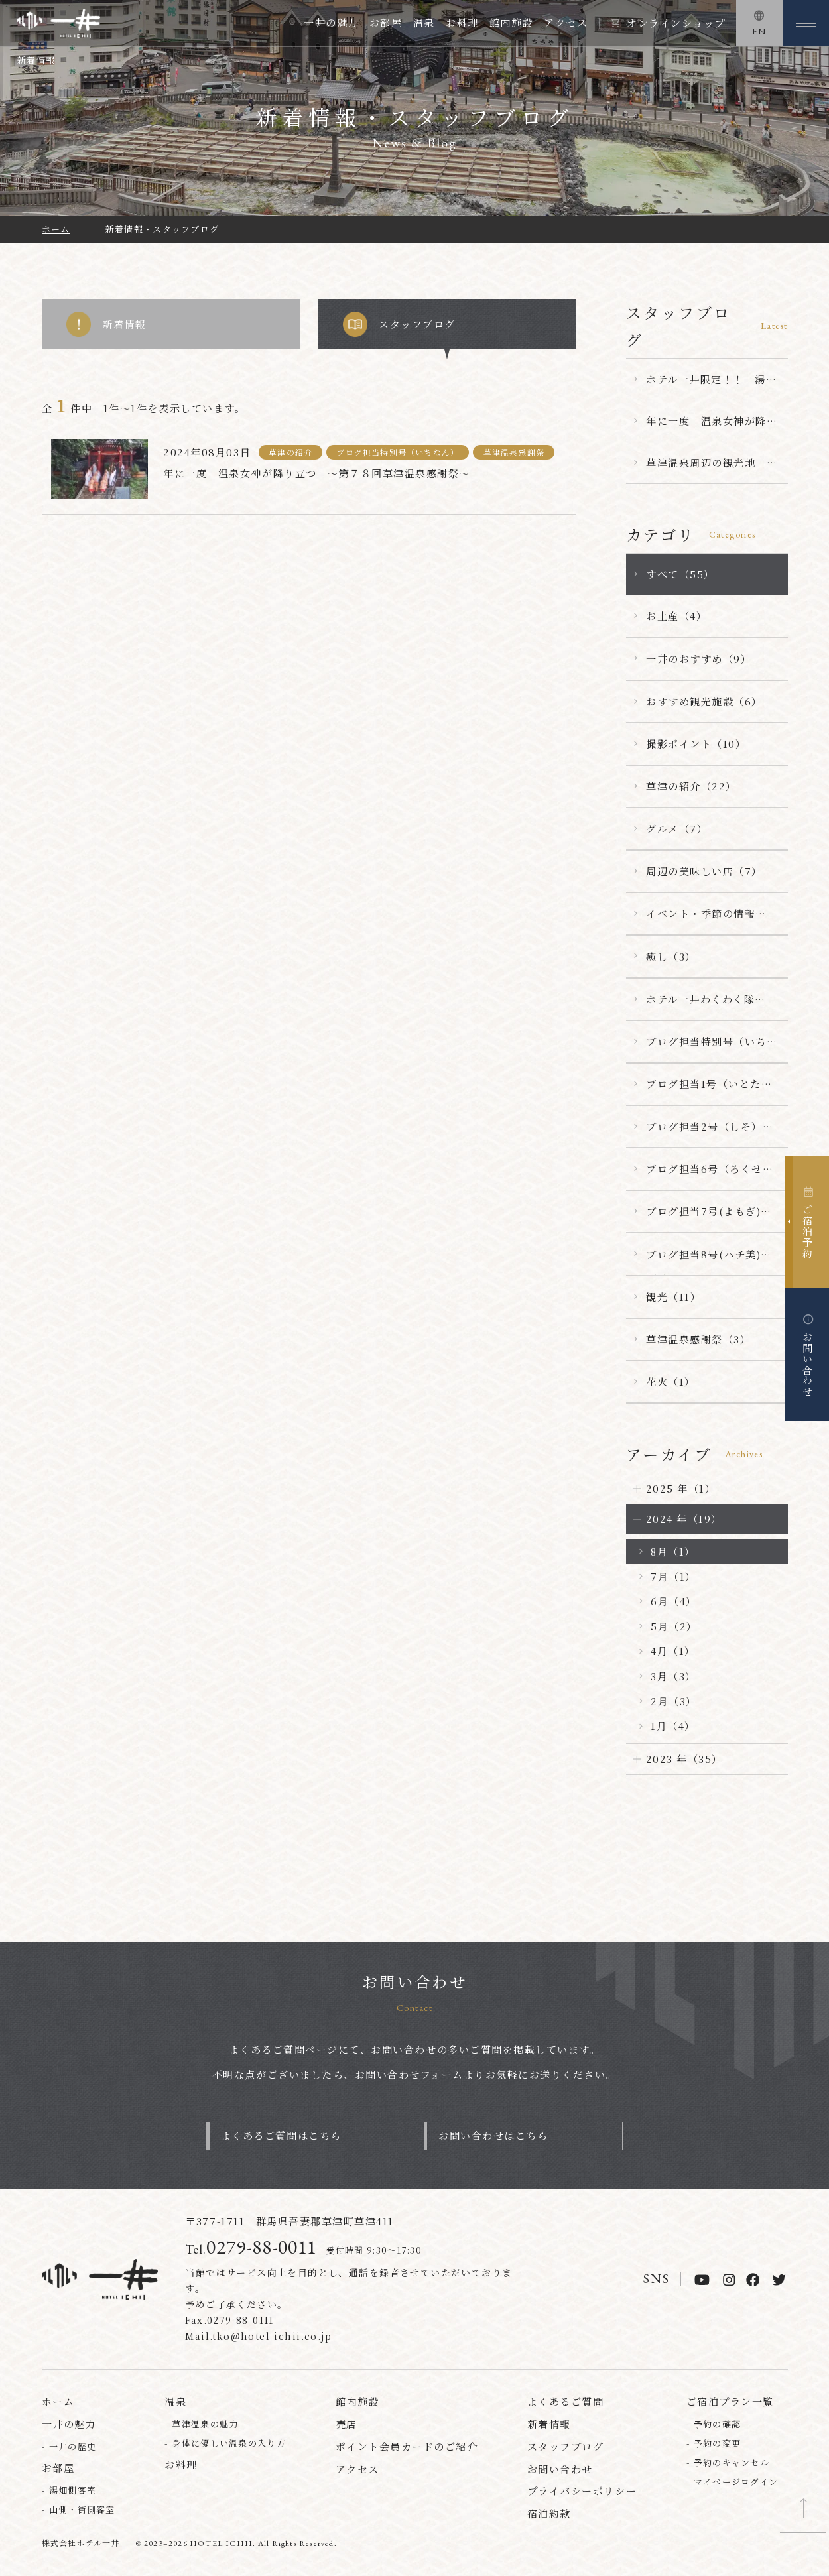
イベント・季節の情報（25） (700, 920)
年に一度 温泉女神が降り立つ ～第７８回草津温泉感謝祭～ (711, 428)
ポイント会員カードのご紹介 (407, 2447)
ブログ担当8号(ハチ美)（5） (703, 1261)
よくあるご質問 (565, 2403)
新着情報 (106, 324)
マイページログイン (736, 2482)
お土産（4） (676, 616)
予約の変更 (717, 2443)
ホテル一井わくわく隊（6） (700, 1006)
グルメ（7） (677, 828)
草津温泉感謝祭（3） (698, 1339)
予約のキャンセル (731, 2463)
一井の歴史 (73, 2447)
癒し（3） (671, 956)
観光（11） (673, 1297)
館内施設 (511, 22)
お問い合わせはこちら (493, 2137)
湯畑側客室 (73, 2490)
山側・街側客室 (82, 2510)
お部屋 (386, 22)
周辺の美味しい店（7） (704, 871)
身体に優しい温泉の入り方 (229, 2443)
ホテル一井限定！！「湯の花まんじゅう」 (711, 386)
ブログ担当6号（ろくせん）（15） (704, 1176)
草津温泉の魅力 (205, 2425)
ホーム (58, 2403)
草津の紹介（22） (691, 786)
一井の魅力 (331, 22)
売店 (346, 2425)
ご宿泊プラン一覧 (730, 2403)
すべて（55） (680, 574)
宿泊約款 (549, 2515)
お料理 (462, 22)
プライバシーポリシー (582, 2492)
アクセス (566, 22)
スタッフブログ (399, 324)
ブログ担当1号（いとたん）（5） (703, 1091)
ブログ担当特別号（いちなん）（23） (711, 1048)
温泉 (424, 22)
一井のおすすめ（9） (698, 659)
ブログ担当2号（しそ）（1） (704, 1133)
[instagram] (728, 2280)
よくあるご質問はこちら (281, 2137)
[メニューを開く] (806, 23)
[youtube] (702, 2280)
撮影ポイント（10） (696, 744)
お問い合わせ (560, 2470)
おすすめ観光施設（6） (704, 701)
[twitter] (779, 2280)
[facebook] (752, 2280)
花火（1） (671, 1381)
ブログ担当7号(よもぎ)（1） (703, 1218)
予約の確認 (717, 2425)
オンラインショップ (676, 23)
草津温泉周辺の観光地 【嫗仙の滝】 (706, 469)
